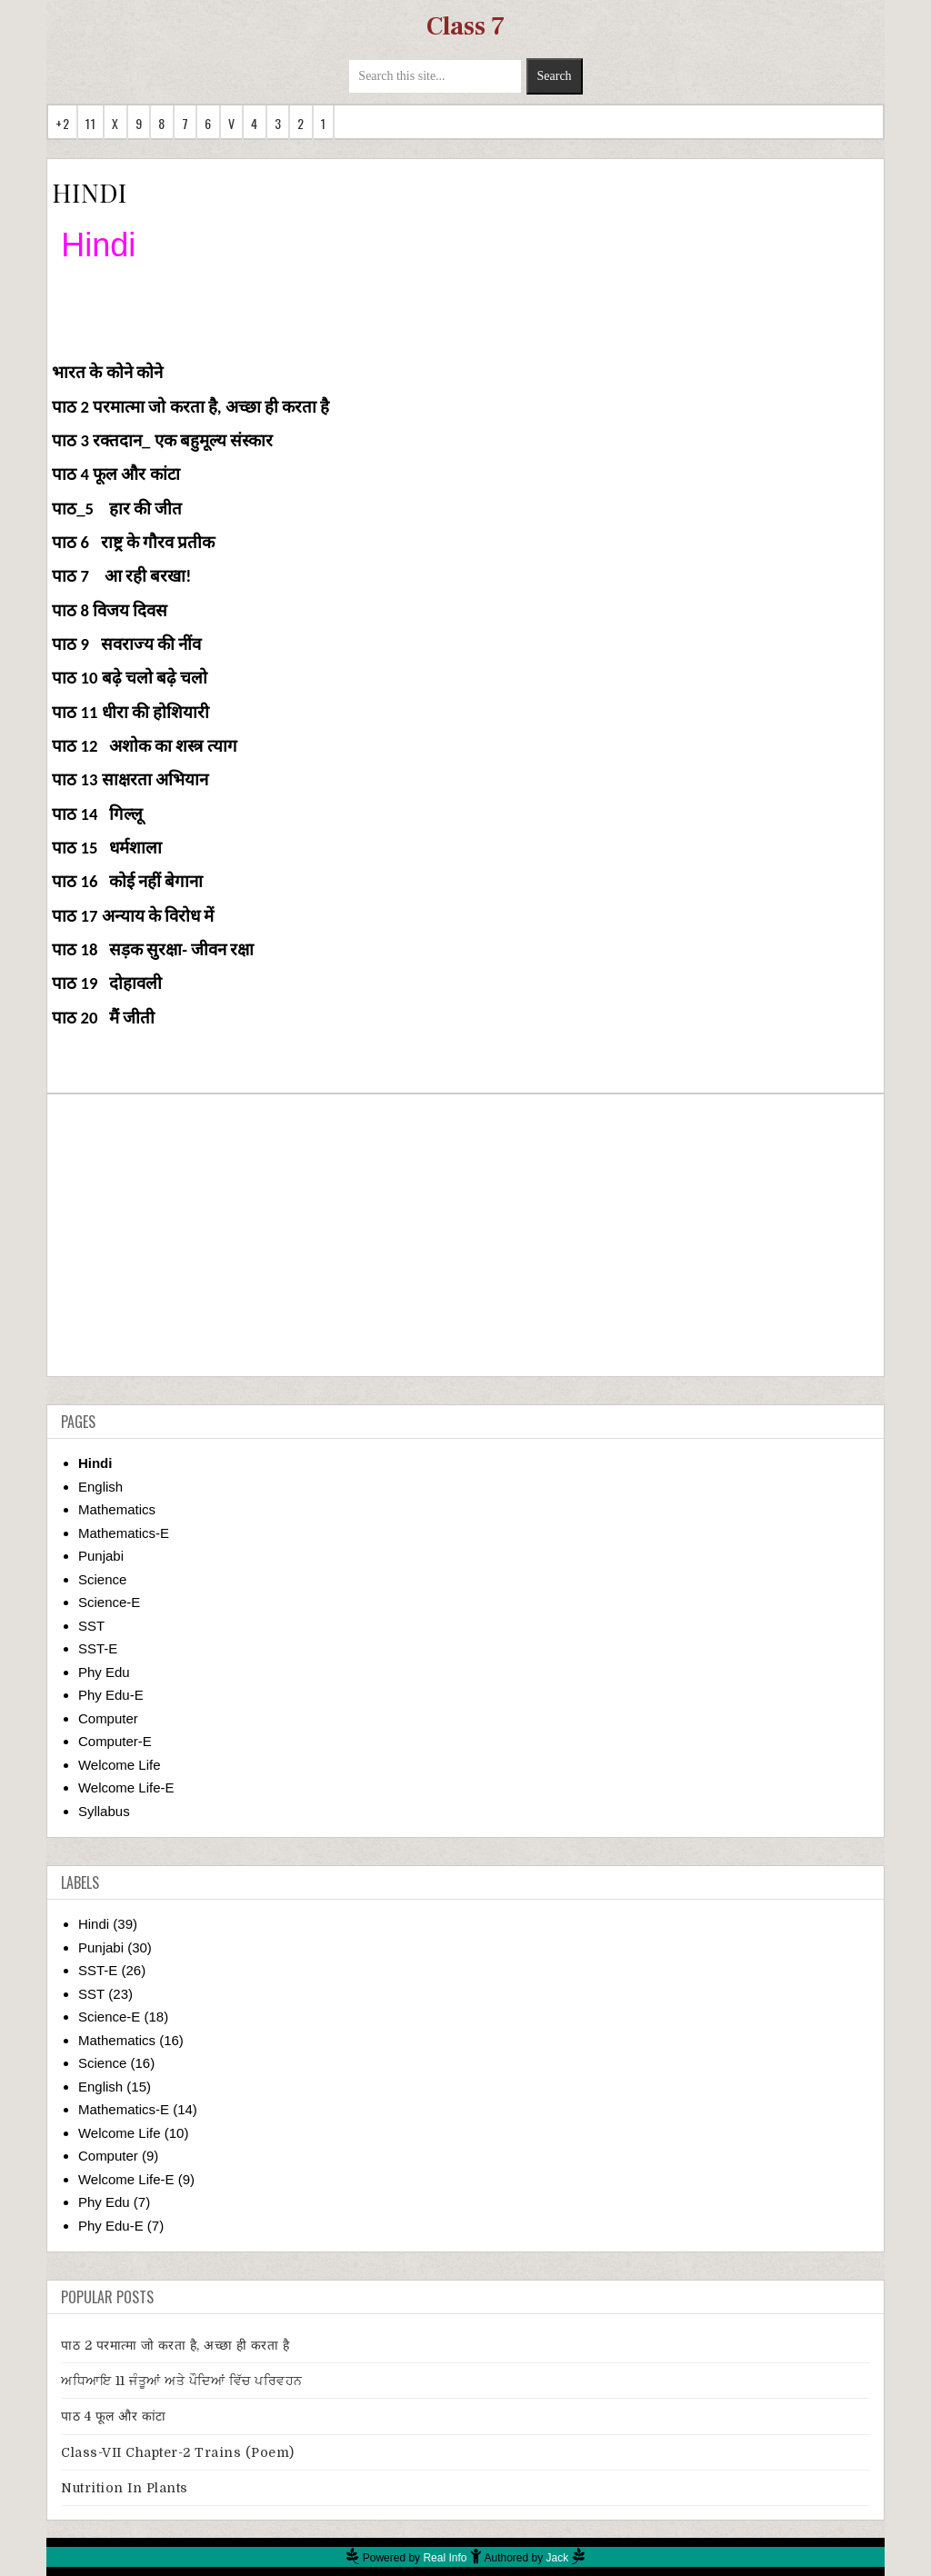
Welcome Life (119, 1764)
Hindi (95, 1463)
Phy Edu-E (111, 1694)
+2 (62, 123)
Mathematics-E (123, 1533)
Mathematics (116, 1509)
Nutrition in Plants (124, 2488)
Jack (557, 2557)
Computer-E (115, 1741)
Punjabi (101, 1555)
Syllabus (104, 1811)
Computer (108, 1718)
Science (102, 1579)
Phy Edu (104, 1672)
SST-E (97, 1648)
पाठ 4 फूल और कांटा (113, 2416)
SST (91, 1625)
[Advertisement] (465, 1235)
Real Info (444, 2557)
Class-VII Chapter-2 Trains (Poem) (178, 2452)
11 (90, 123)
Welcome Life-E (126, 1787)
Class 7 (466, 26)
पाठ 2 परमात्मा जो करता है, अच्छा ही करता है (175, 2345)
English (100, 1486)
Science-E (109, 1602)
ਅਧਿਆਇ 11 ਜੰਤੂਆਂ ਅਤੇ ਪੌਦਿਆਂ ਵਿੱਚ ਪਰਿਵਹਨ (182, 2380)
